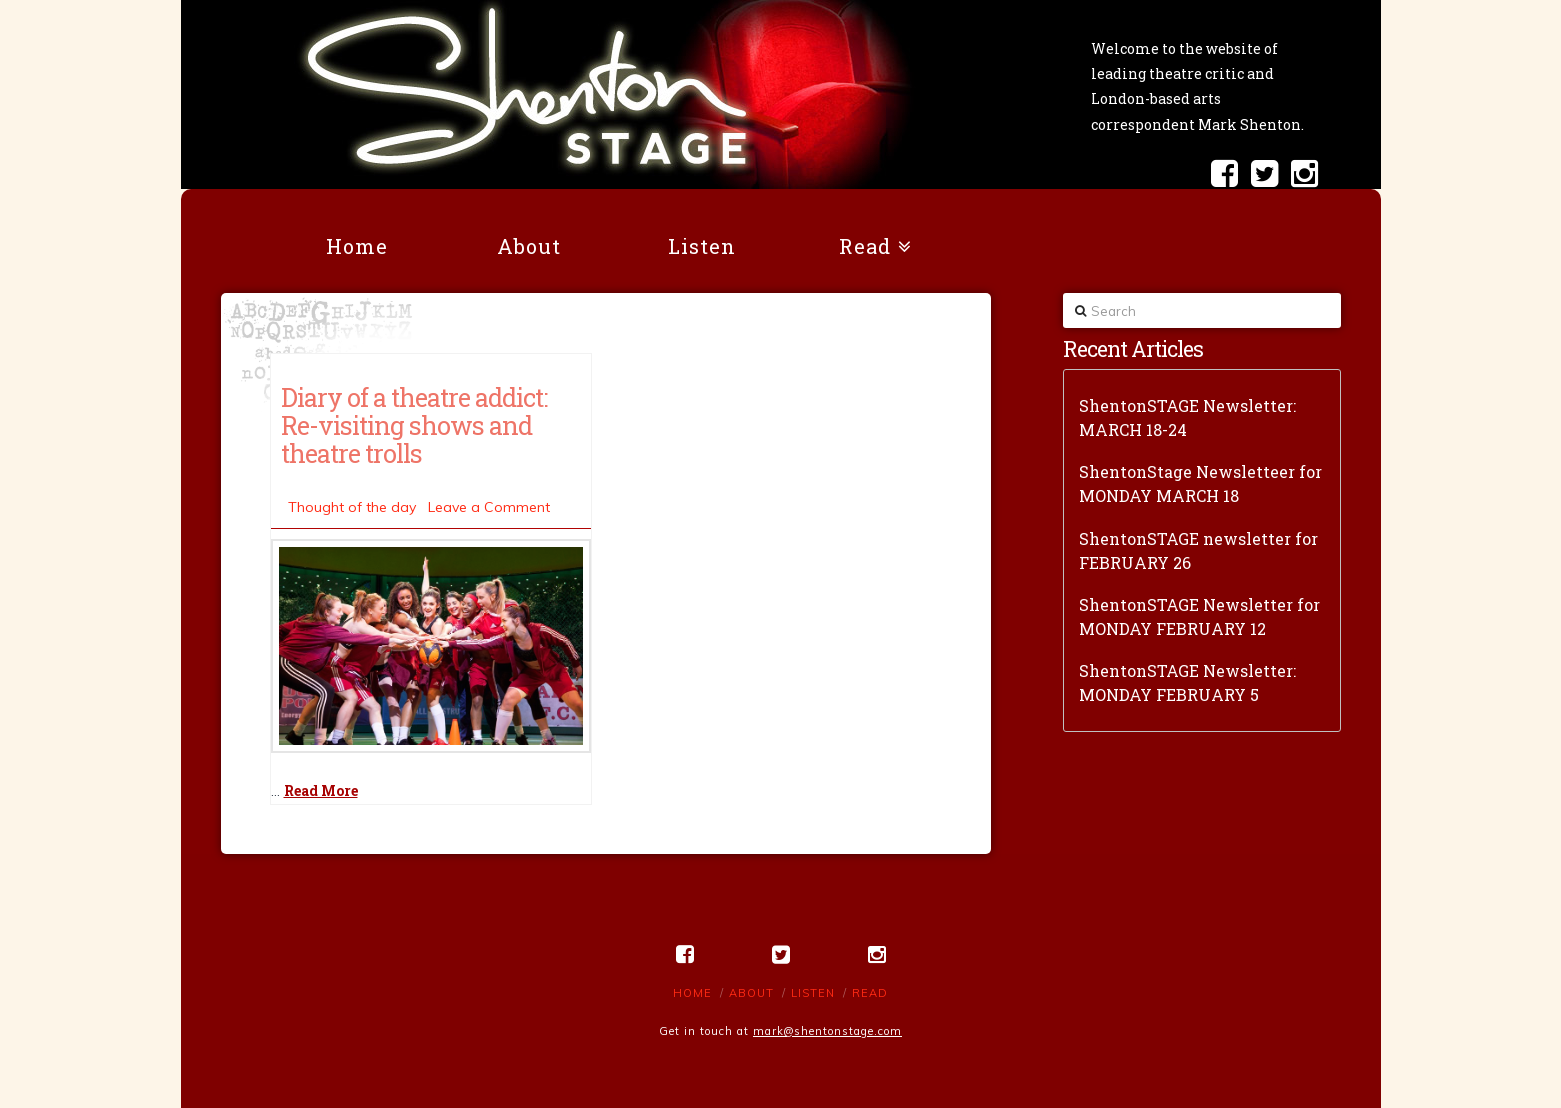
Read (870, 993)
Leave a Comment (489, 507)
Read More (321, 790)
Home (692, 993)
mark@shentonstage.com (827, 1031)
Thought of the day (352, 507)
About (751, 993)
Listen (813, 993)
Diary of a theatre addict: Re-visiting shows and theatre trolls (414, 425)
